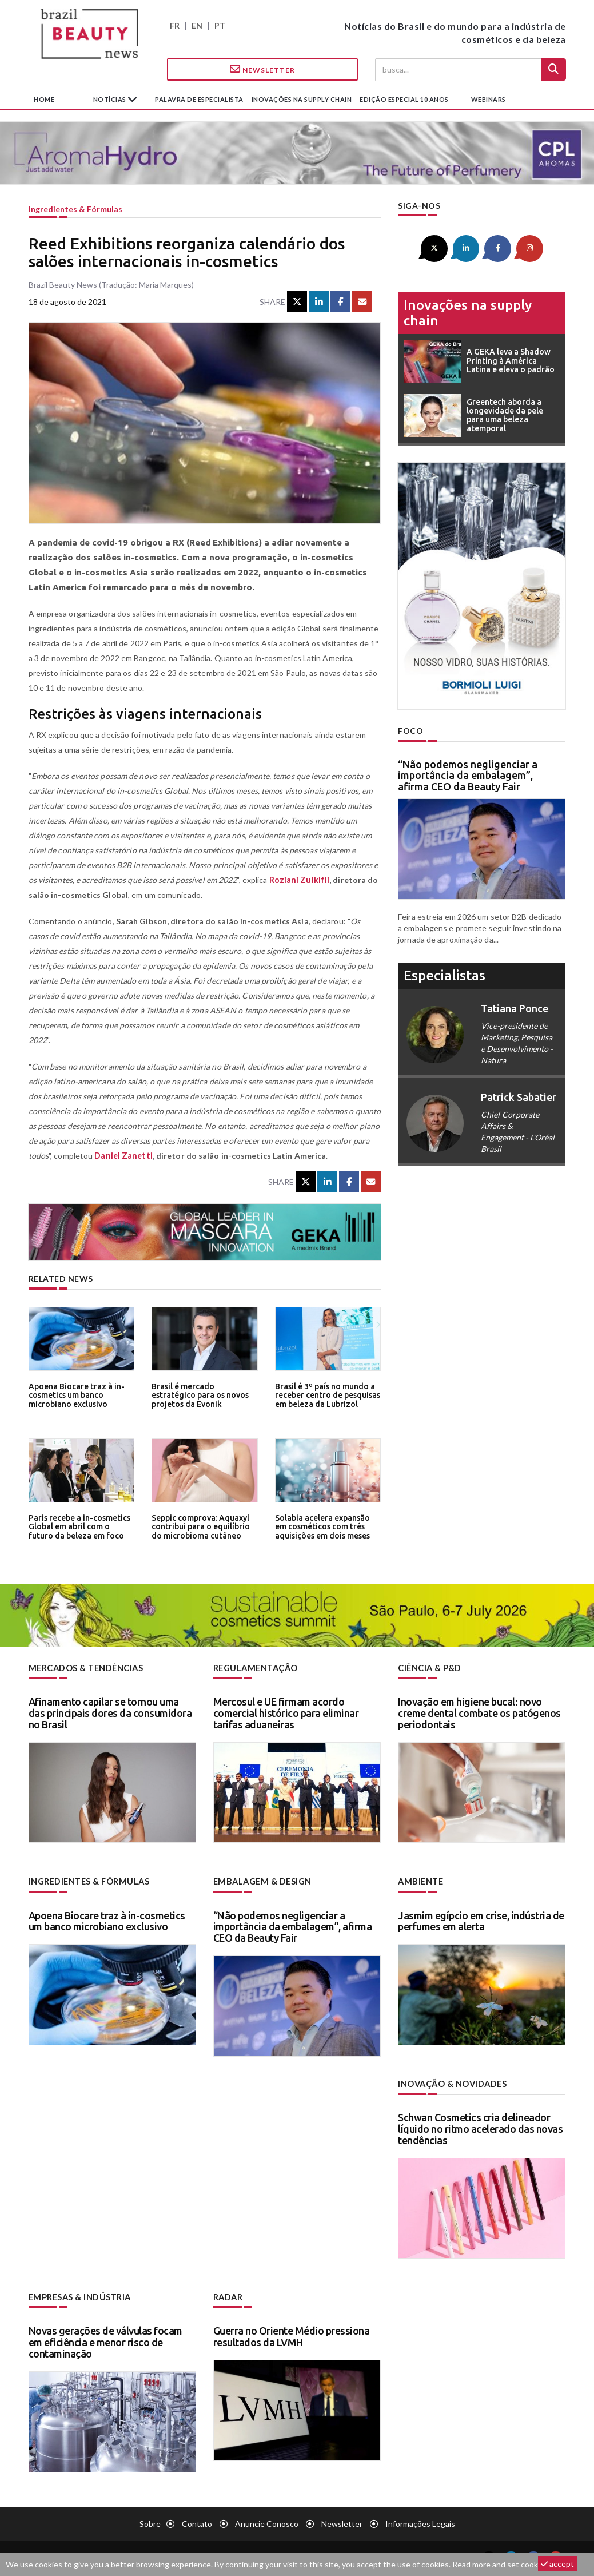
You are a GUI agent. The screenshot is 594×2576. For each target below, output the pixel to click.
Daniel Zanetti (122, 1155)
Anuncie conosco (266, 2522)
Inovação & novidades (452, 2083)
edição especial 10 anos (404, 99)
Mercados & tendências (86, 1668)
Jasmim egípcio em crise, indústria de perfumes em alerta (481, 1920)
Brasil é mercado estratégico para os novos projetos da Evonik (204, 1394)
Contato (197, 2522)
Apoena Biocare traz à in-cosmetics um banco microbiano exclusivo (75, 1394)
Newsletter (262, 69)
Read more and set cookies (500, 2564)
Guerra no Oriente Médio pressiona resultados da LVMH (291, 2334)
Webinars (488, 99)
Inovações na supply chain (302, 99)
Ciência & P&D (429, 1668)
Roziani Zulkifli (297, 880)
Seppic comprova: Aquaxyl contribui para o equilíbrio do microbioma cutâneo (204, 1526)
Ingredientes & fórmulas (75, 209)
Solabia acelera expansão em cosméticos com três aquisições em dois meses (321, 1526)
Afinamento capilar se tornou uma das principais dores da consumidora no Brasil (110, 1712)
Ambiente (420, 1881)
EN (197, 25)
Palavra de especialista (199, 99)
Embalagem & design (261, 1881)
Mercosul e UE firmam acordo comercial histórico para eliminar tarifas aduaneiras (286, 1712)
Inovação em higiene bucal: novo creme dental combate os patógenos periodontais (479, 1712)
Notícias (110, 99)
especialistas (444, 974)
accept (557, 2564)
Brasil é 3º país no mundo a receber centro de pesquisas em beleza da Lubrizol (326, 1394)
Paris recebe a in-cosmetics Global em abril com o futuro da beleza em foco (80, 1526)
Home (44, 99)
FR (175, 25)
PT (219, 25)
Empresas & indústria (79, 2296)
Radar (228, 2296)
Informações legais (420, 2522)
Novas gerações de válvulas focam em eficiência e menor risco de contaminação (105, 2340)
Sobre (150, 2522)
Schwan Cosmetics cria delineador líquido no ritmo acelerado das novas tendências (480, 2127)
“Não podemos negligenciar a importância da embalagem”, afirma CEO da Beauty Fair (467, 774)
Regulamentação (254, 1668)
